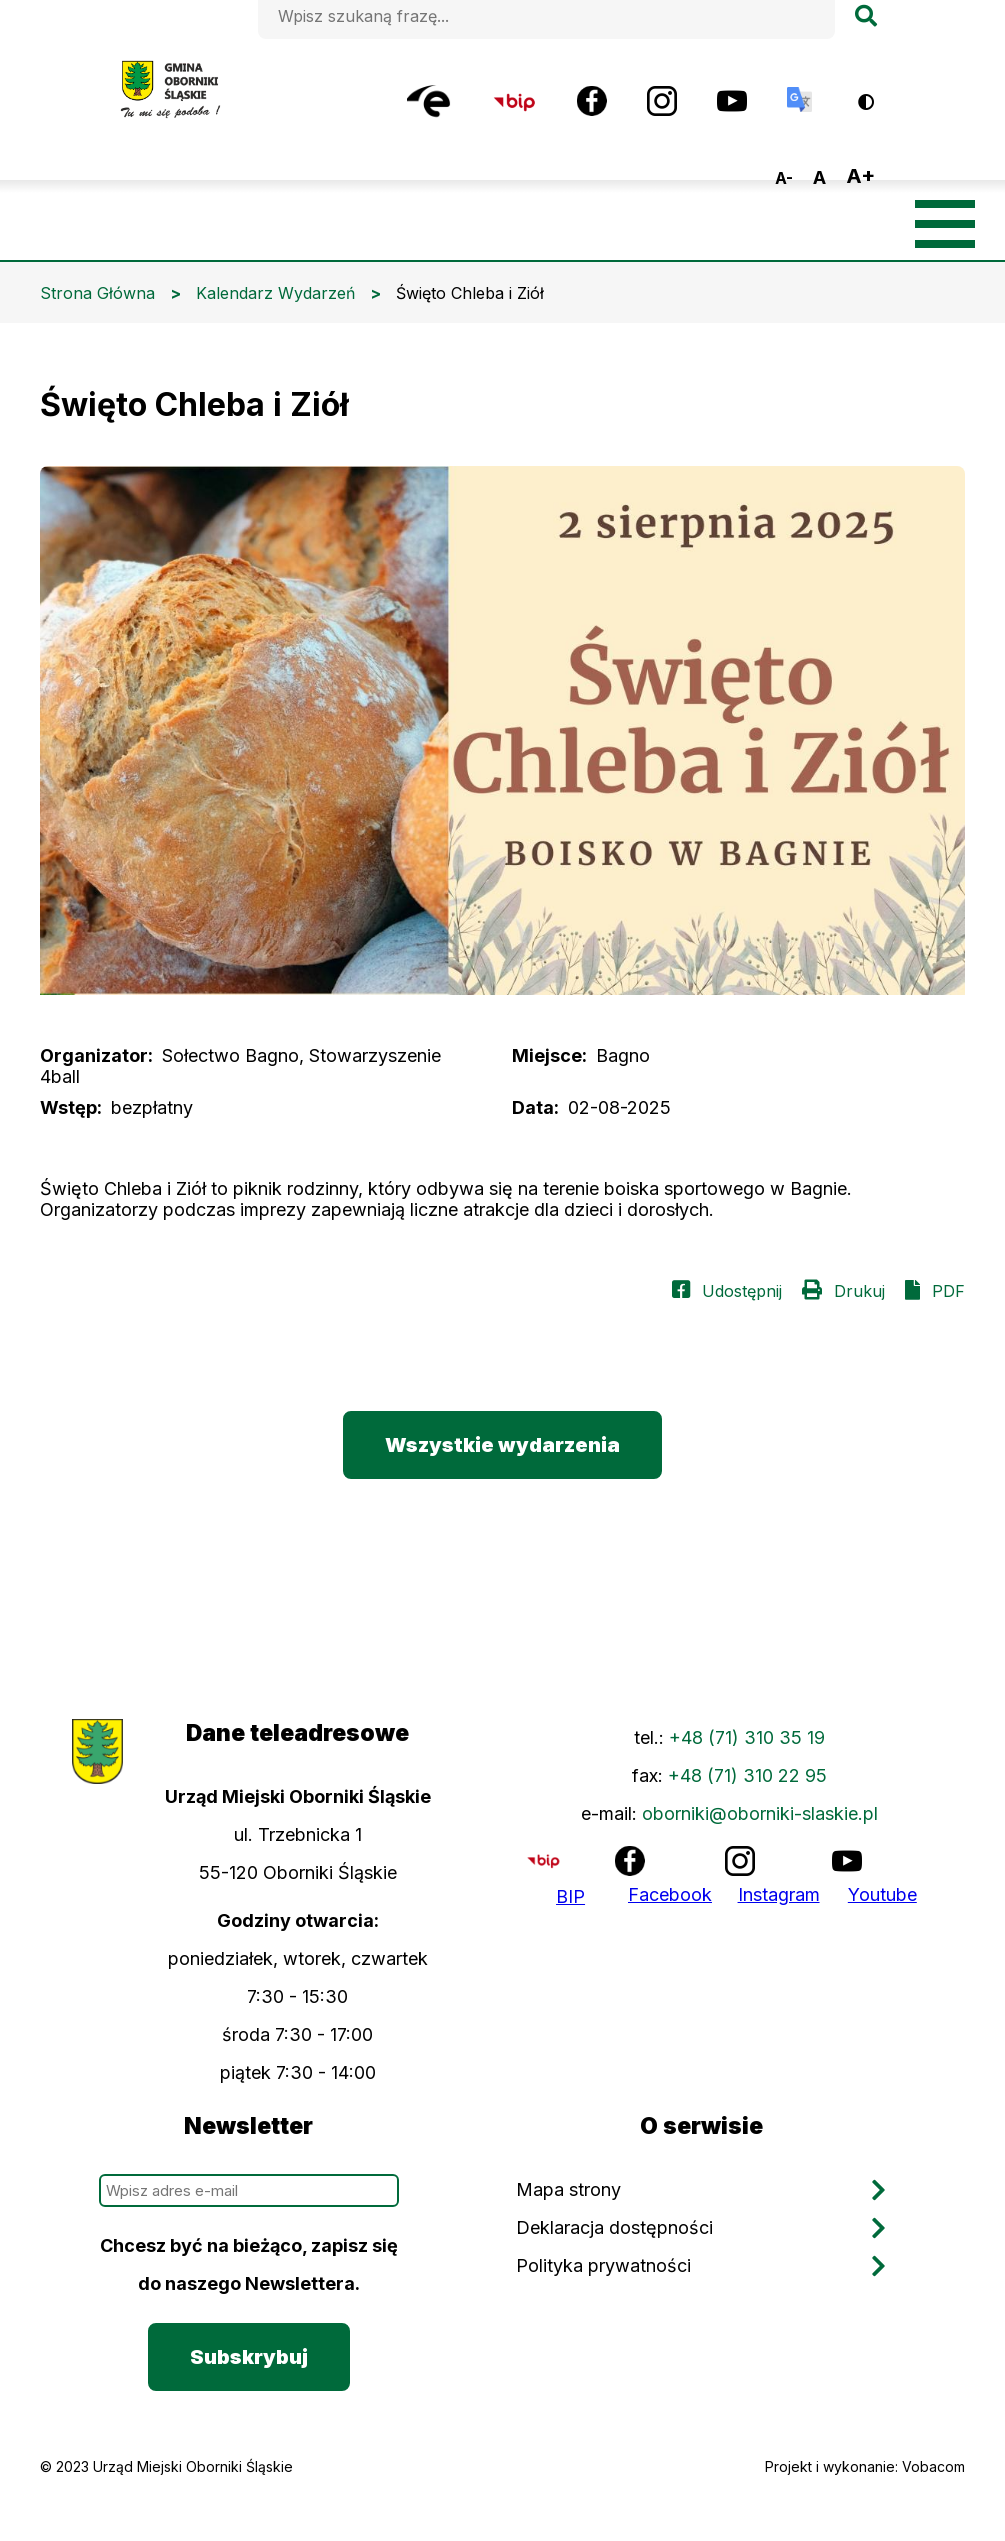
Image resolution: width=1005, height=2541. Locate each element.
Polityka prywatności (603, 2265)
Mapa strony (568, 2189)
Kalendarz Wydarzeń (275, 293)
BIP (570, 1896)
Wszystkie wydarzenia (502, 1445)
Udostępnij (742, 1291)
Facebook (670, 1894)
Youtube (882, 1894)
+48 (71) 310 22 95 (747, 1775)
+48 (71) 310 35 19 (747, 1737)
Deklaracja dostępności (614, 2227)
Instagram (779, 1894)
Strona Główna (97, 293)
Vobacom (933, 2466)
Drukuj (859, 1291)
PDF (948, 1291)
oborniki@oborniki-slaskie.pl (760, 1813)
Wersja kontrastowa (879, 94)
